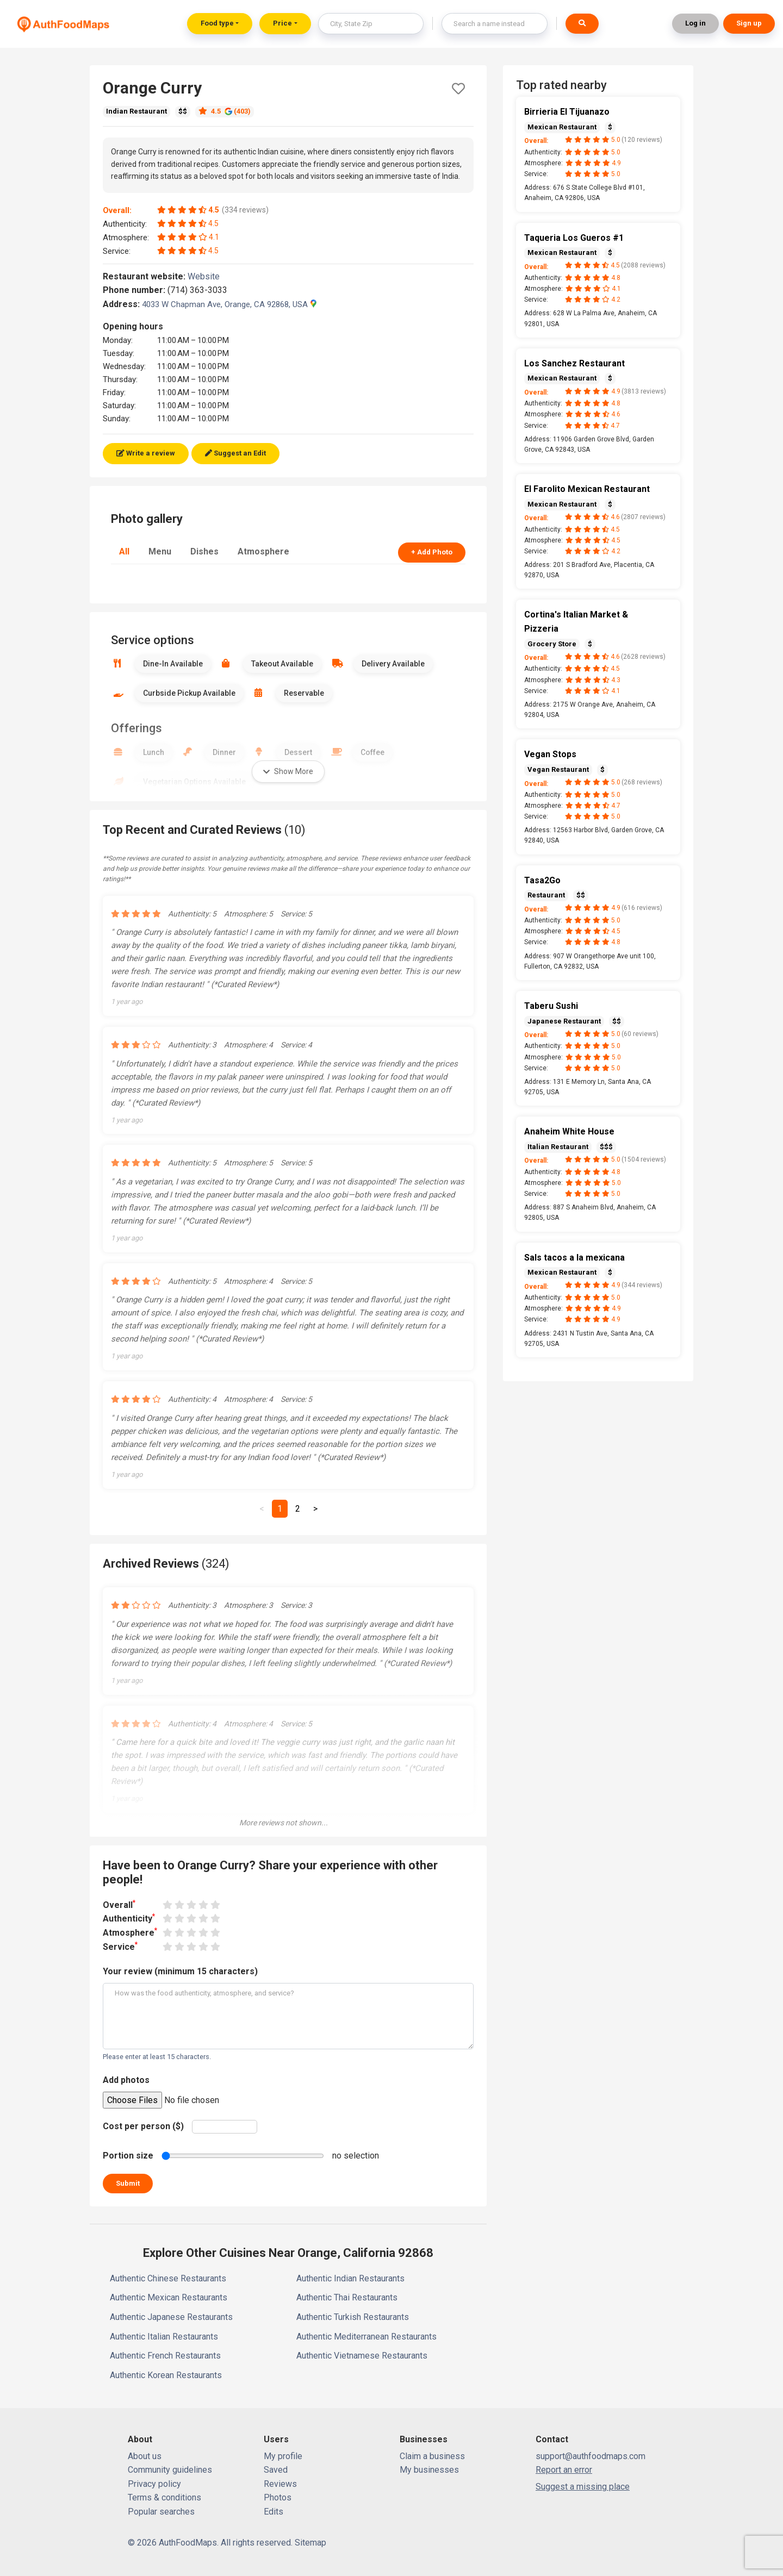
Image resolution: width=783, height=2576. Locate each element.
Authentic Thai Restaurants (346, 2297)
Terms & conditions (164, 2497)
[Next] (315, 1509)
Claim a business (432, 2456)
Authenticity (129, 1918)
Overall (119, 1904)
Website (208, 276)
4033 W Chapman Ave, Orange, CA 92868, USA (229, 304)
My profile (283, 2456)
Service (120, 1946)
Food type (217, 23)
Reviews (280, 2484)
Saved (276, 2470)
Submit (128, 2183)
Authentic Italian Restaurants (164, 2336)
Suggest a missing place (583, 2486)
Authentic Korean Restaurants (166, 2375)
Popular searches (161, 2511)
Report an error (564, 2470)
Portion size (128, 2155)
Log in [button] (695, 23)
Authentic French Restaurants (165, 2355)
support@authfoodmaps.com (590, 2456)
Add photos (126, 2080)
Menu (159, 551)
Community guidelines (170, 2470)
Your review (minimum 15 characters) (180, 1971)
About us (144, 2456)
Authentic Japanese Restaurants (171, 2317)
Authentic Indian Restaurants (350, 2278)
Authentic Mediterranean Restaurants (366, 2336)
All (124, 551)
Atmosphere (263, 551)
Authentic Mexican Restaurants (168, 2297)
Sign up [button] (749, 23)
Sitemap (310, 2542)
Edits (273, 2511)
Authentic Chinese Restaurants (168, 2278)
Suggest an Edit (235, 453)
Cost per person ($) (143, 2126)
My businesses (429, 2470)
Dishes (204, 551)
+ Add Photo (431, 552)
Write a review (145, 453)
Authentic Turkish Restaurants (352, 2317)
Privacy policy (154, 2484)
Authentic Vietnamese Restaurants (361, 2355)
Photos (277, 2497)
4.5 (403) (224, 111)
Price (282, 23)
